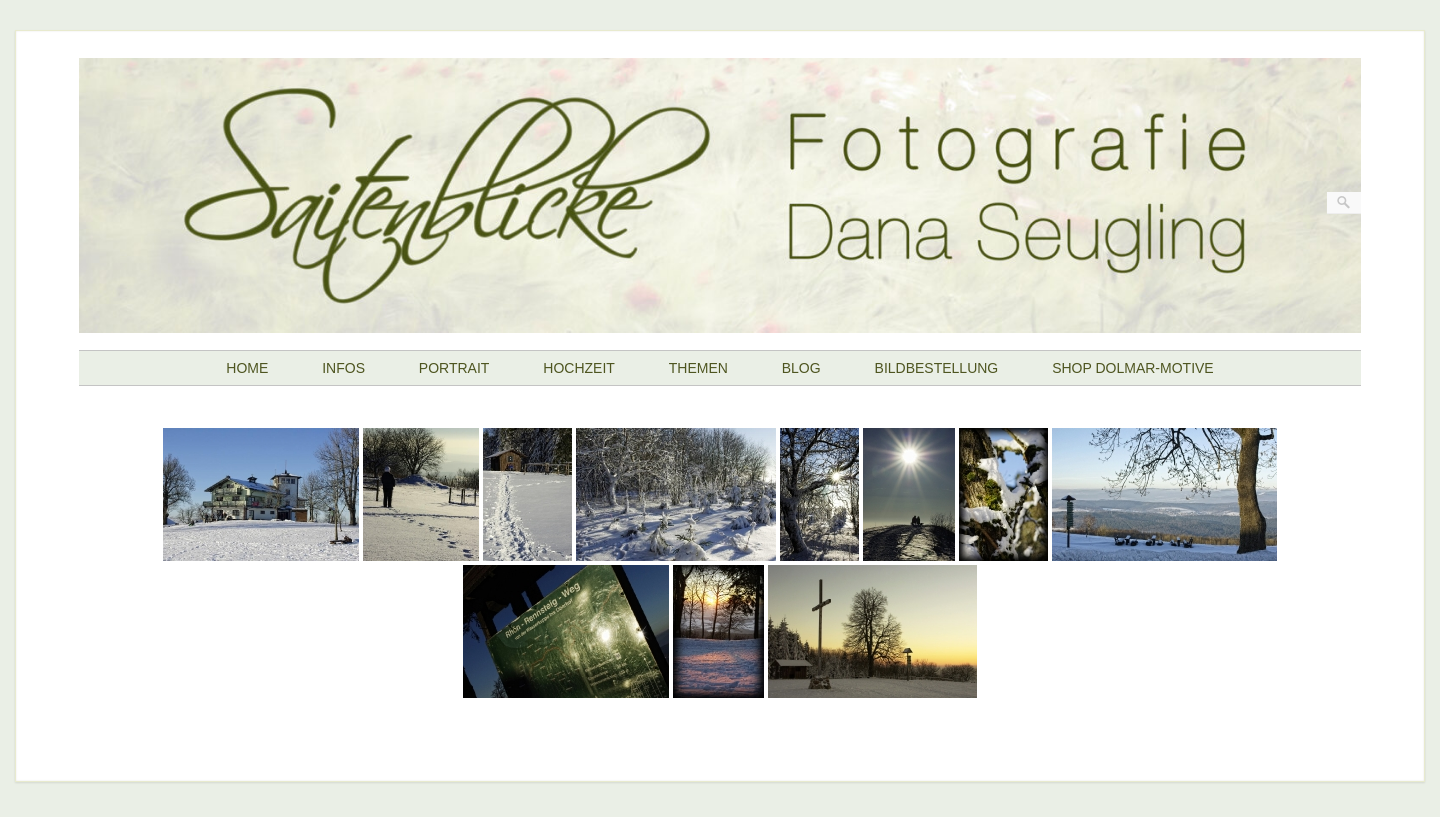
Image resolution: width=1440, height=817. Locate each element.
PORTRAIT (454, 368)
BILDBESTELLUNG (937, 368)
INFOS (343, 368)
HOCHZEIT (579, 368)
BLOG (801, 368)
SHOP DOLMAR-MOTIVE (1133, 368)
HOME (247, 368)
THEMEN (698, 368)
